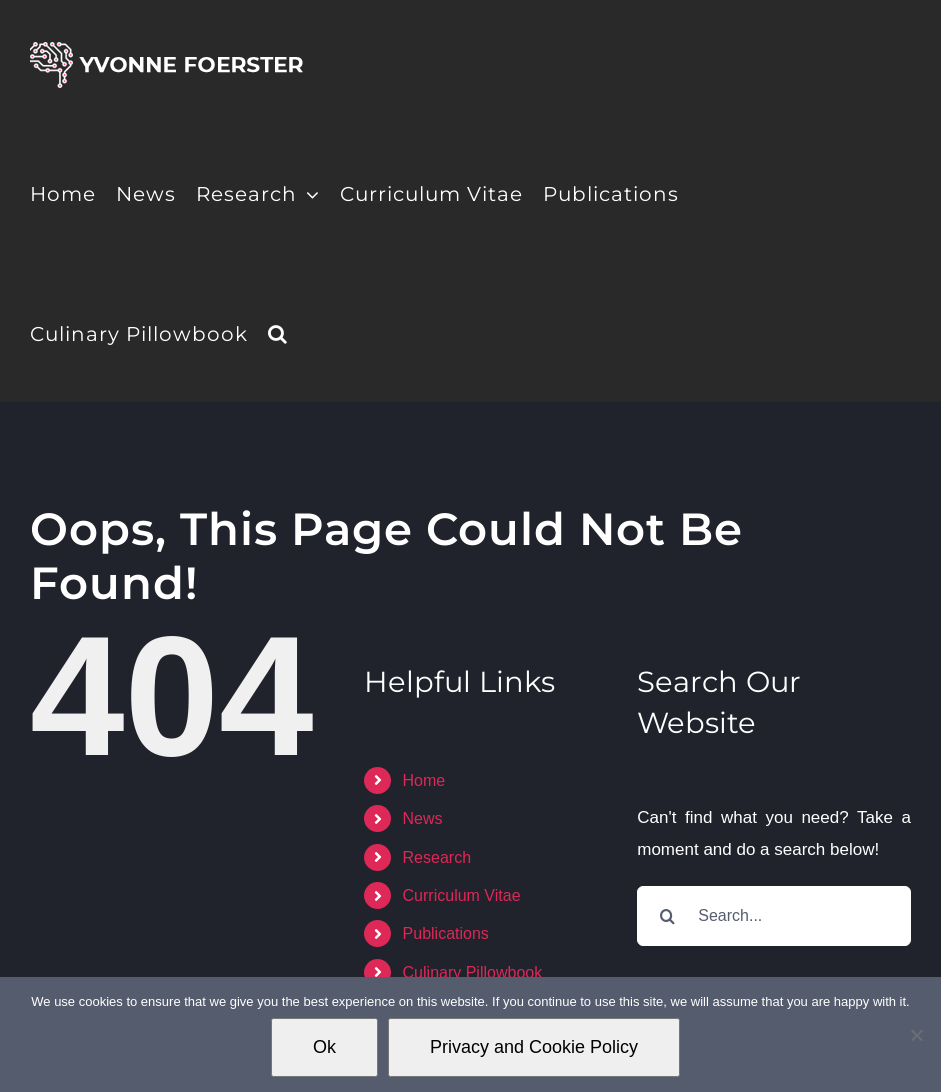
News (423, 818)
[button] (278, 332)
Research (437, 857)
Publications (446, 933)
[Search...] (774, 916)
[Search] (667, 916)
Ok (324, 1047)
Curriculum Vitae (462, 895)
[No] (916, 1035)
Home (424, 780)
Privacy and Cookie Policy (534, 1047)
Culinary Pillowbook (473, 972)
